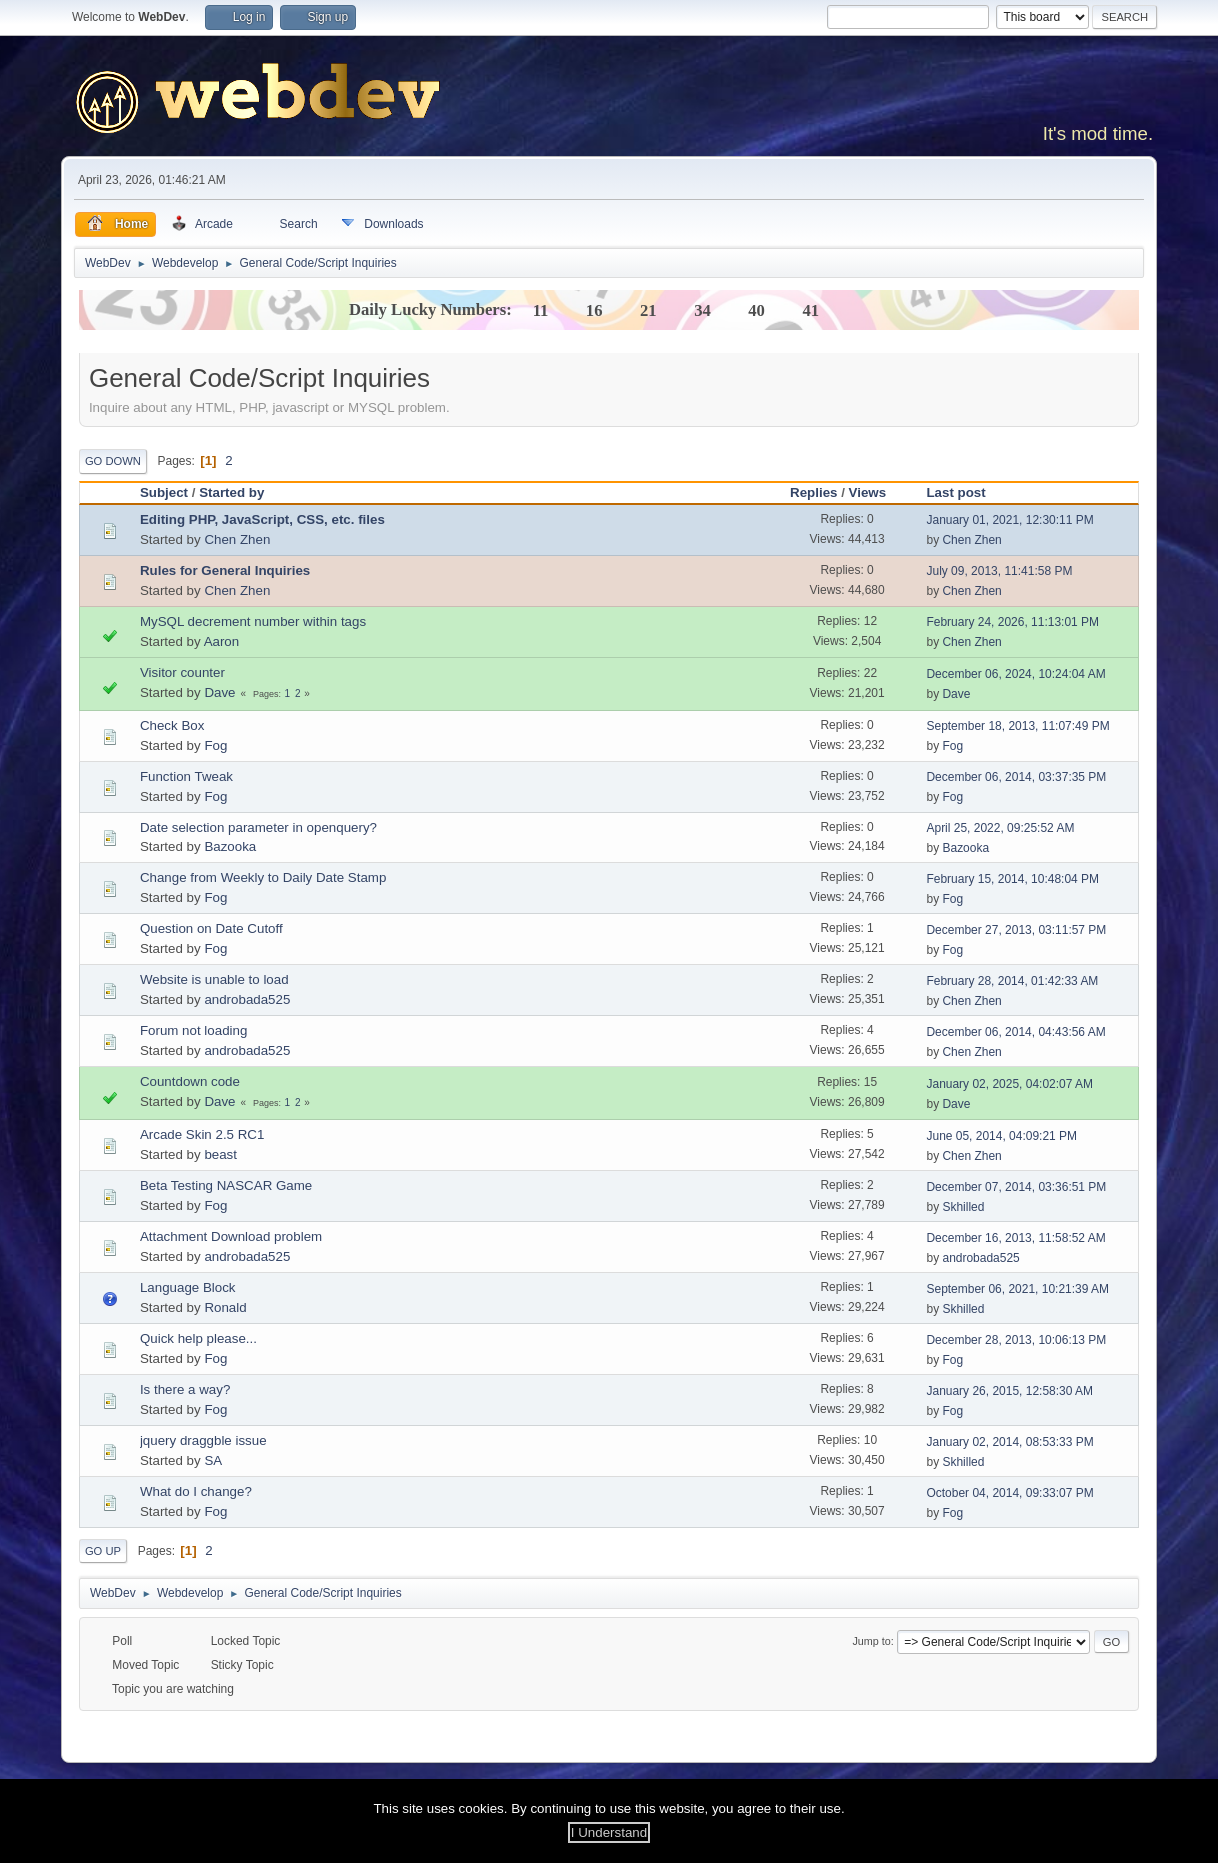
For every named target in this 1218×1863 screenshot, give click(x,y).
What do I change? (196, 1491)
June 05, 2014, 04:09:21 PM (1001, 1136)
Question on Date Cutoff (211, 928)
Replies (813, 492)
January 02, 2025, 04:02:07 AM (1009, 1084)
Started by (231, 492)
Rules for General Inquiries (225, 570)
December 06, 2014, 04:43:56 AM (1015, 1032)
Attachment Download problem (231, 1236)
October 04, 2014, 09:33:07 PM (1009, 1493)
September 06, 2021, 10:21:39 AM (1017, 1289)
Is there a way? (185, 1389)
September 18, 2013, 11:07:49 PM (1017, 726)
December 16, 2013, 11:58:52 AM (1015, 1238)
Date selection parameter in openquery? (258, 827)
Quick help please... (198, 1338)
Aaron (222, 641)
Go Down (113, 461)
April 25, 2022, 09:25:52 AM (1000, 828)
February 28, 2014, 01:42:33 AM (1012, 981)
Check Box (172, 725)
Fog (215, 745)
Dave (219, 692)
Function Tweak (186, 776)
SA (213, 1460)
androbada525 (247, 999)
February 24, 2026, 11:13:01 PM (1012, 622)
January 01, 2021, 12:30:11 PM (1009, 520)
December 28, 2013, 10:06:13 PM (1016, 1340)
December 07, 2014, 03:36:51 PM (1016, 1187)
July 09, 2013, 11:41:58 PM (999, 571)
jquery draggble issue (203, 1440)
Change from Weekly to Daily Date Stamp (263, 877)
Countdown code (190, 1081)
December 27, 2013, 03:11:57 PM (1016, 930)
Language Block (188, 1287)
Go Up (103, 1551)
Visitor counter (182, 672)
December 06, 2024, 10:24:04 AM (1015, 674)
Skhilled (963, 1207)
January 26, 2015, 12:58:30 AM (1009, 1391)
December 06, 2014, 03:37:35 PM (1016, 777)
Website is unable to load (214, 979)
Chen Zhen (237, 539)
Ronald (225, 1307)
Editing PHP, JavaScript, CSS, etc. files (262, 519)
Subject (164, 492)
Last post (955, 492)
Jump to (871, 1641)
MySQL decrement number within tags (253, 621)
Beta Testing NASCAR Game (226, 1185)
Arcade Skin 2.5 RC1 (202, 1134)
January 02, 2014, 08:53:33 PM (1009, 1442)
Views (877, 492)
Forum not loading (193, 1030)
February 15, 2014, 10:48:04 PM (1012, 879)
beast (220, 1154)
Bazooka (230, 846)
